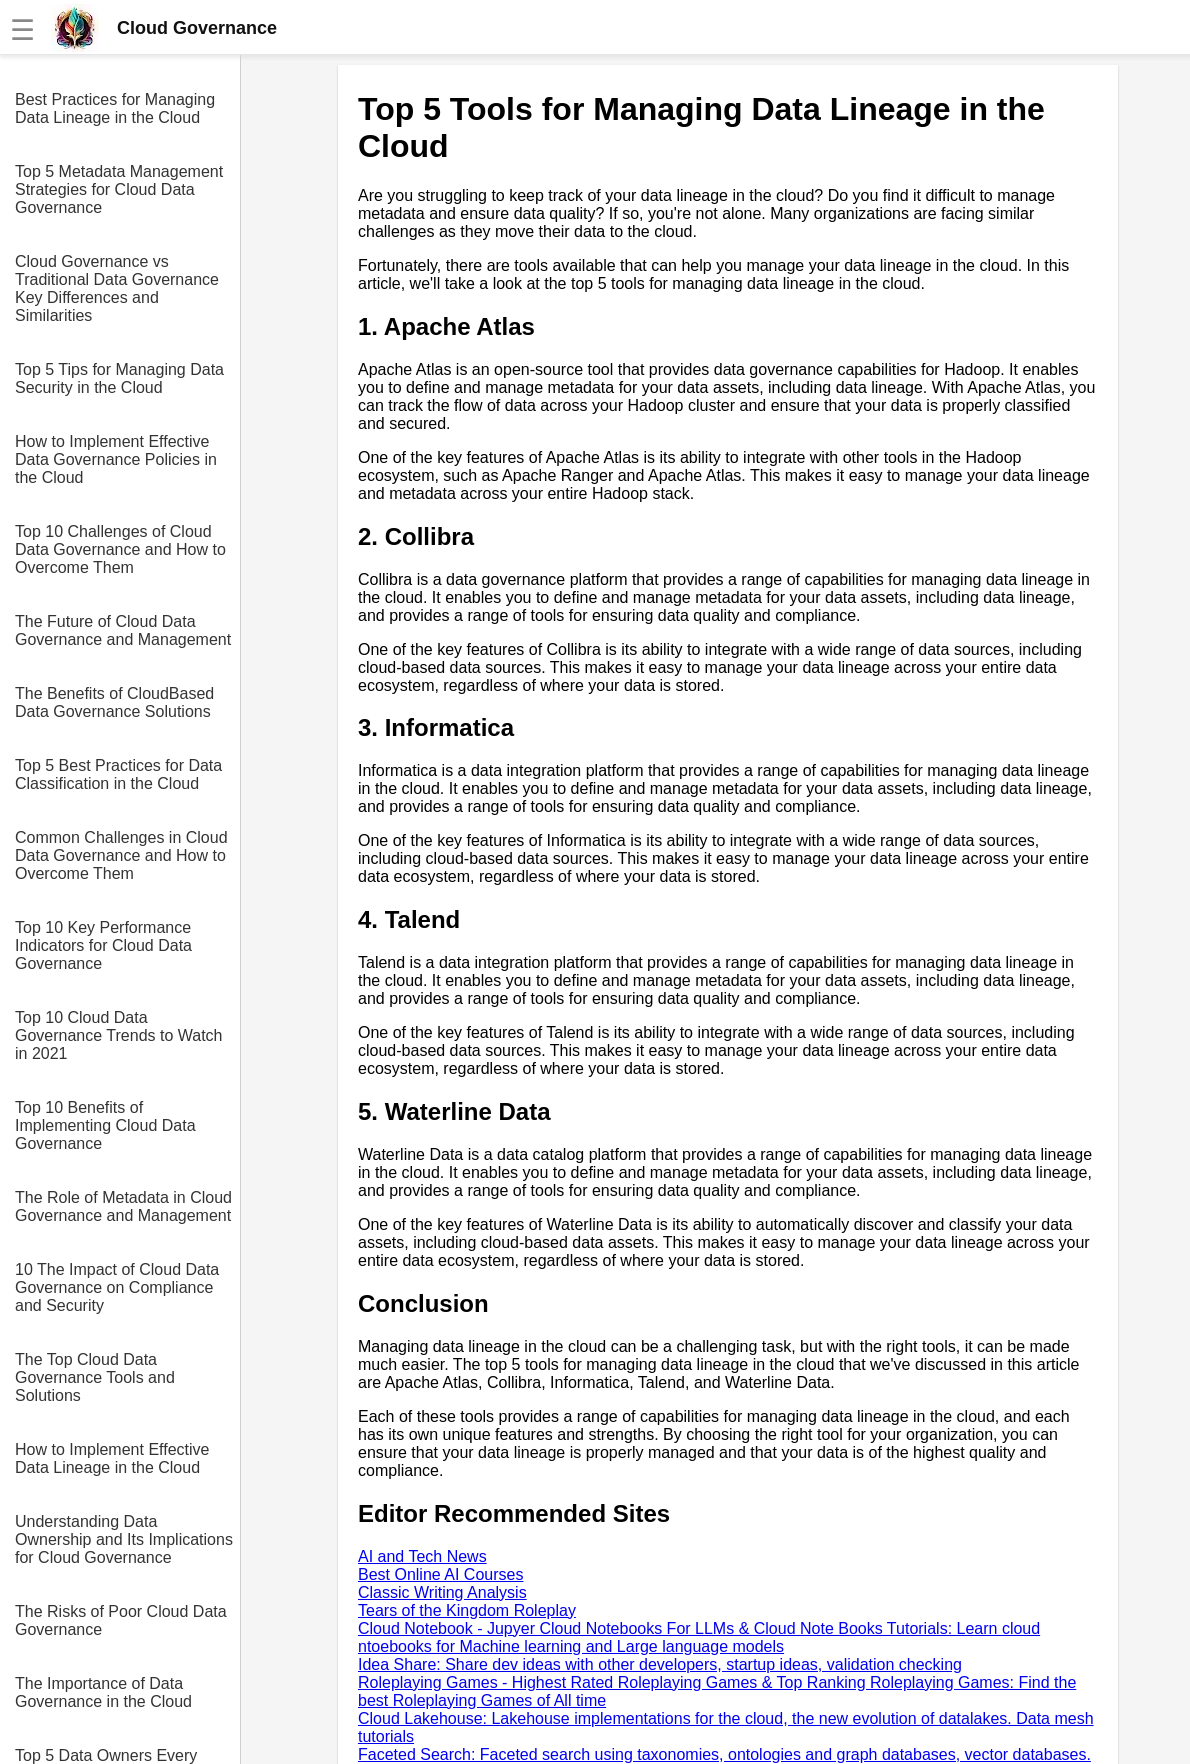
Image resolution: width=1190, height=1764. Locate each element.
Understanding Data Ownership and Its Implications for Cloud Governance (124, 1539)
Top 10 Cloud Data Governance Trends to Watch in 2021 (119, 1035)
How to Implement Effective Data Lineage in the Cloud (112, 1458)
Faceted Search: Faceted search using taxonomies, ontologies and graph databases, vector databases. (724, 1754)
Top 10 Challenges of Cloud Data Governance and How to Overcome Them (120, 549)
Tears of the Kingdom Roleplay (467, 1610)
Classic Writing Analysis (442, 1592)
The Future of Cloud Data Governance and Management (123, 630)
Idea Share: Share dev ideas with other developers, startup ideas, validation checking (660, 1664)
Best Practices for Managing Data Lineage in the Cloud (115, 108)
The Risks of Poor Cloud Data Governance (121, 1620)
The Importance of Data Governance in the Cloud (103, 1692)
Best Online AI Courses (440, 1574)
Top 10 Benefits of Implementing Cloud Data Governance (105, 1125)
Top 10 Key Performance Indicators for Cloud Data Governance (103, 945)
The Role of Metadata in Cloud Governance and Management (123, 1206)
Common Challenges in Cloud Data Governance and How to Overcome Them (121, 855)
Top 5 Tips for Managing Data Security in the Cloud (119, 378)
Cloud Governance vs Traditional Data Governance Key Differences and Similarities (117, 288)
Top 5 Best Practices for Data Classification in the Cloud (118, 774)
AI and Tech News (422, 1556)
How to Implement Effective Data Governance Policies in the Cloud (116, 459)
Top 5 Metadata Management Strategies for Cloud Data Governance (119, 189)
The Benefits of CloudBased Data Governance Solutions (114, 702)
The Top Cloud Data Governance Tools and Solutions (95, 1377)
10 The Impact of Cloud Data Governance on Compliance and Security (117, 1287)
